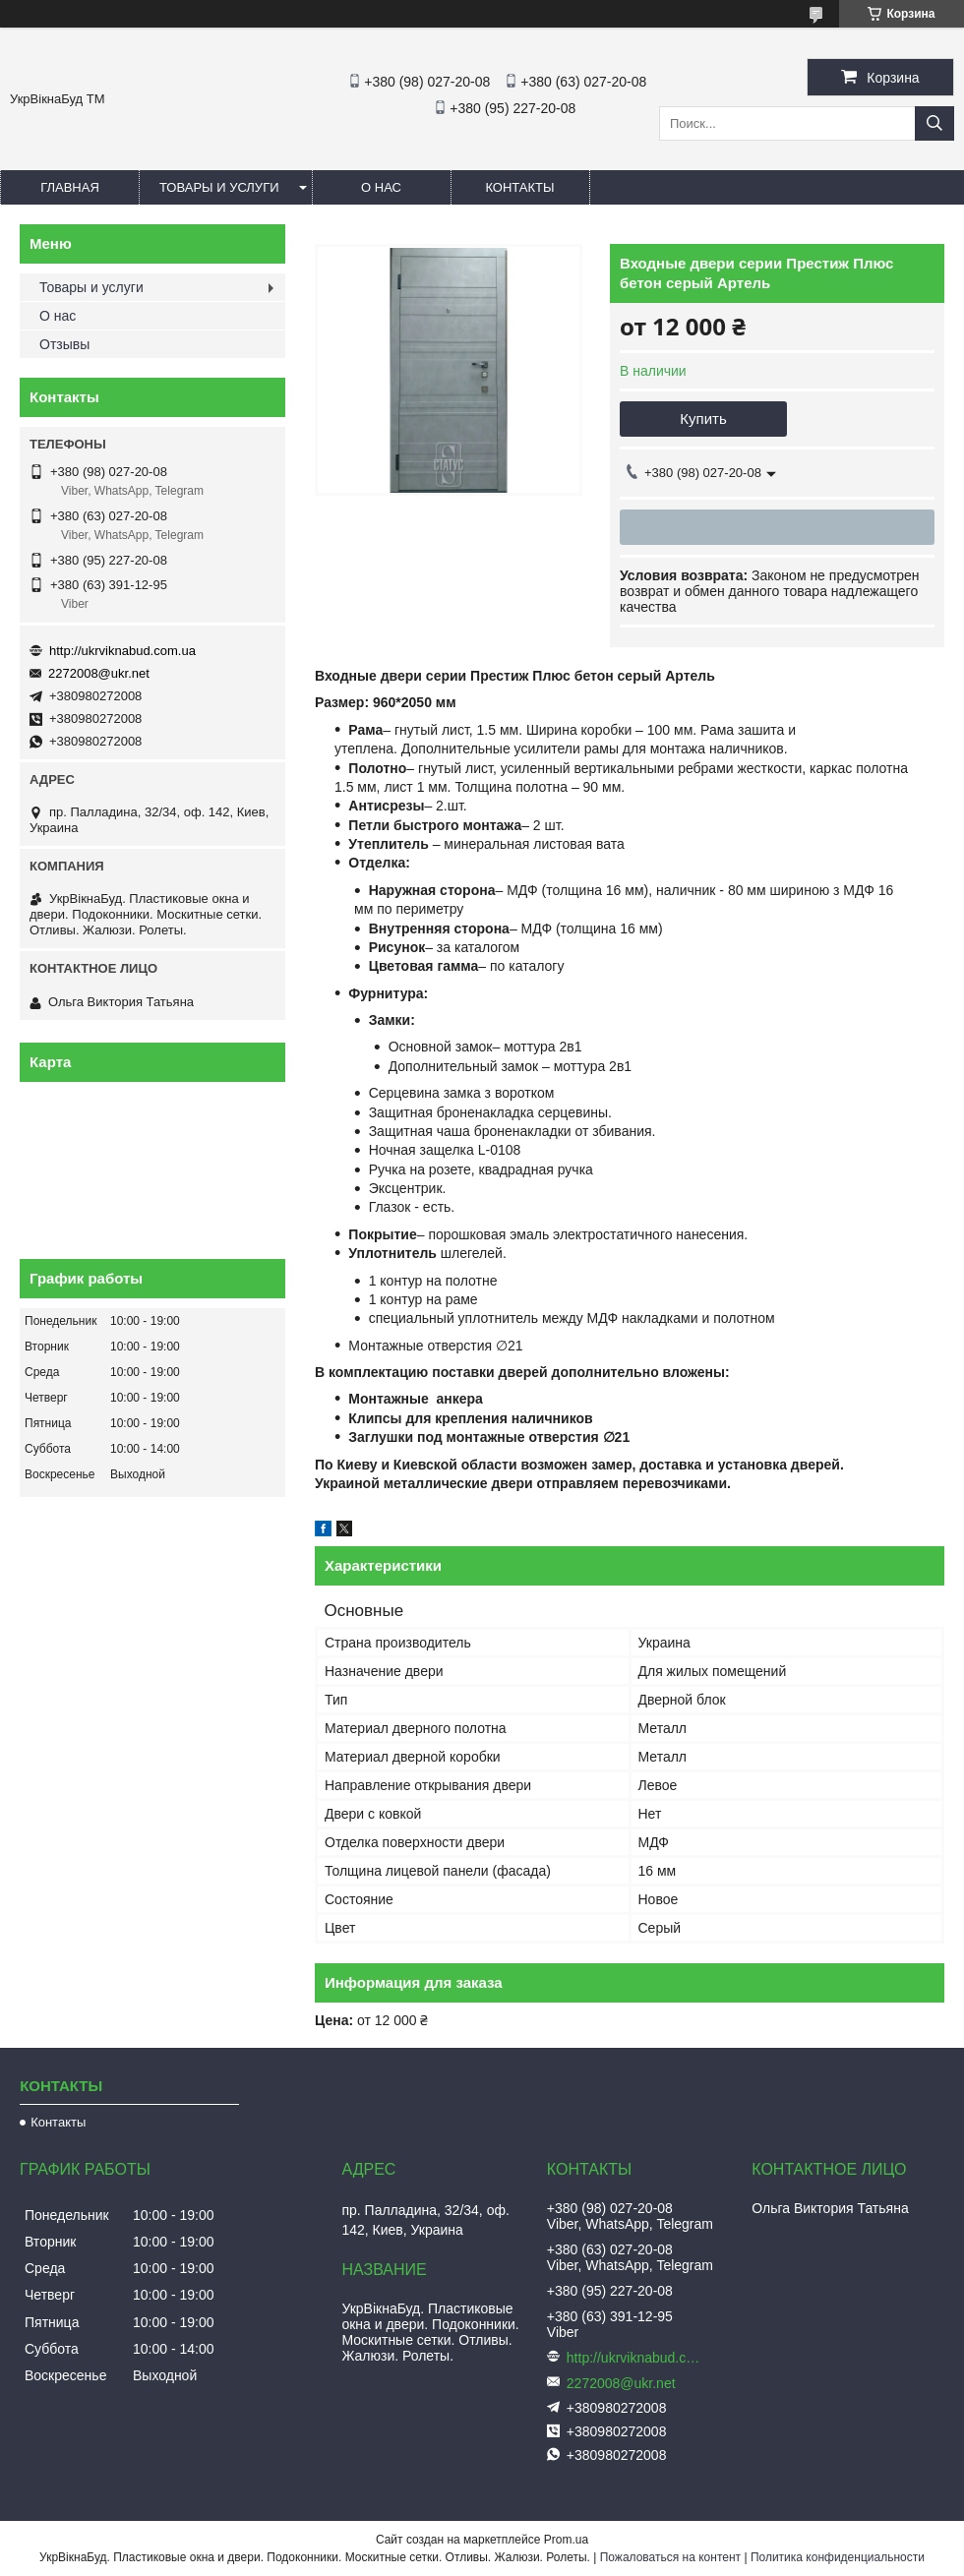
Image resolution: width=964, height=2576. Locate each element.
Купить (703, 418)
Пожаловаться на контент (670, 2557)
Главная (69, 187)
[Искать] (934, 123)
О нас (381, 187)
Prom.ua (566, 2539)
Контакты (519, 187)
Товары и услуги (219, 187)
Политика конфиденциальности (838, 2557)
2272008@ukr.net (99, 673)
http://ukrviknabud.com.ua (122, 650)
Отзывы (64, 344)
